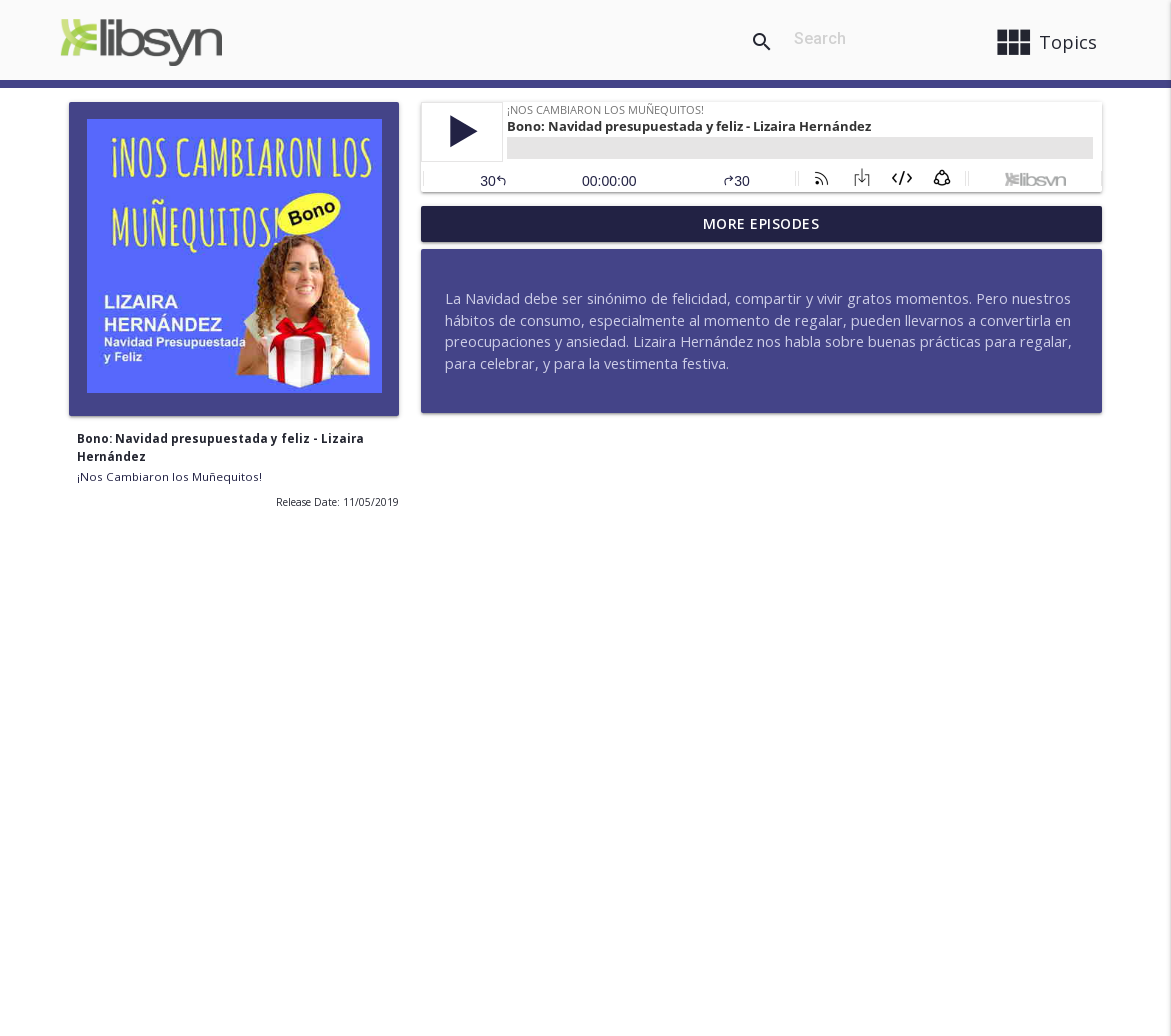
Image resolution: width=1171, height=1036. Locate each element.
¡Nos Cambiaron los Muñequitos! (169, 476)
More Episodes (761, 223)
